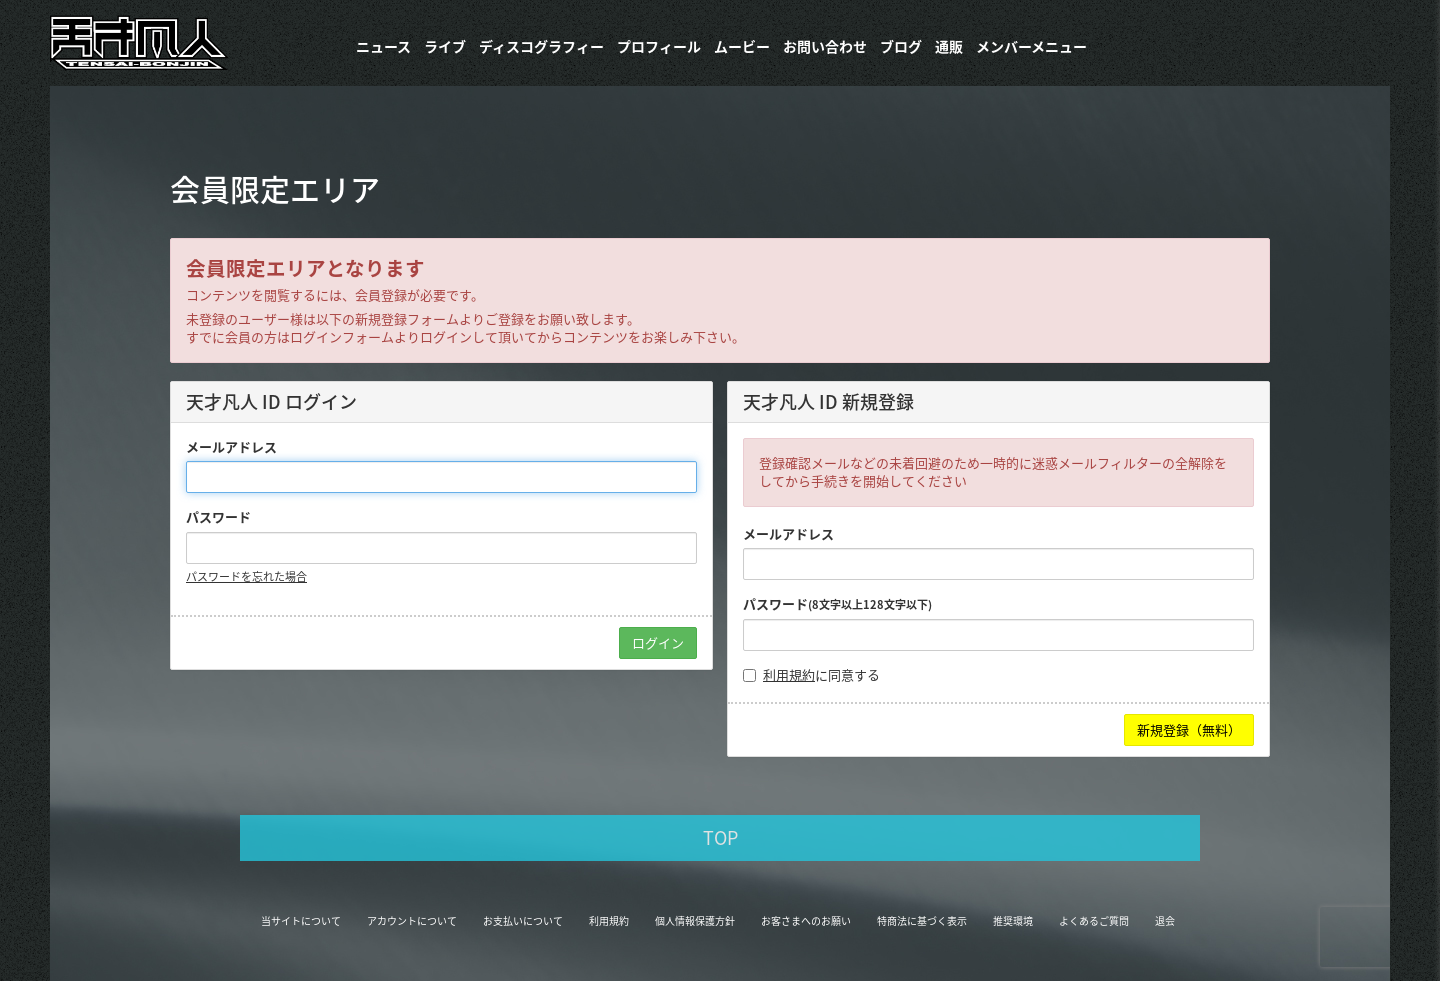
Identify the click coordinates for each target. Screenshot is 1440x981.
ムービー (742, 46)
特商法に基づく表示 (922, 920)
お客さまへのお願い (806, 920)
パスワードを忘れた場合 (246, 576)
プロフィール (659, 46)
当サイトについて (301, 920)
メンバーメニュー (1031, 46)
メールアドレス (231, 447)
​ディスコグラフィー (541, 46)
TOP (720, 837)
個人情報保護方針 (695, 920)
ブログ (901, 46)
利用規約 (789, 674)
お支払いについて (523, 920)
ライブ (445, 46)
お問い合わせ (825, 46)
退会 (1165, 920)
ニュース (383, 46)
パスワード (218, 517)
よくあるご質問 (1094, 920)
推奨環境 (1013, 920)
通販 (949, 46)
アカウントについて (412, 920)
